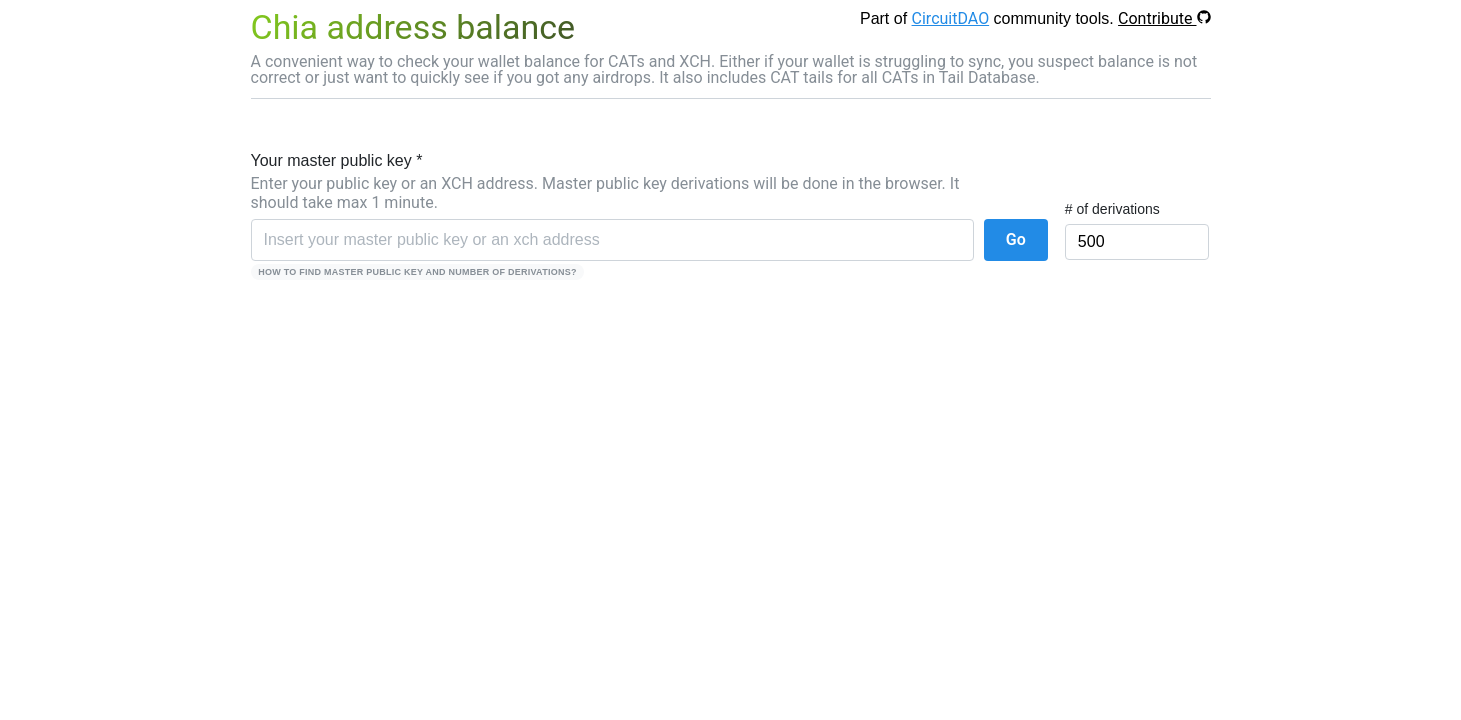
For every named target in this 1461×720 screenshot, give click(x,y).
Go (1016, 239)
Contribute (1164, 18)
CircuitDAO (951, 18)
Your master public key (337, 160)
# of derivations (1112, 209)
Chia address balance (413, 27)
